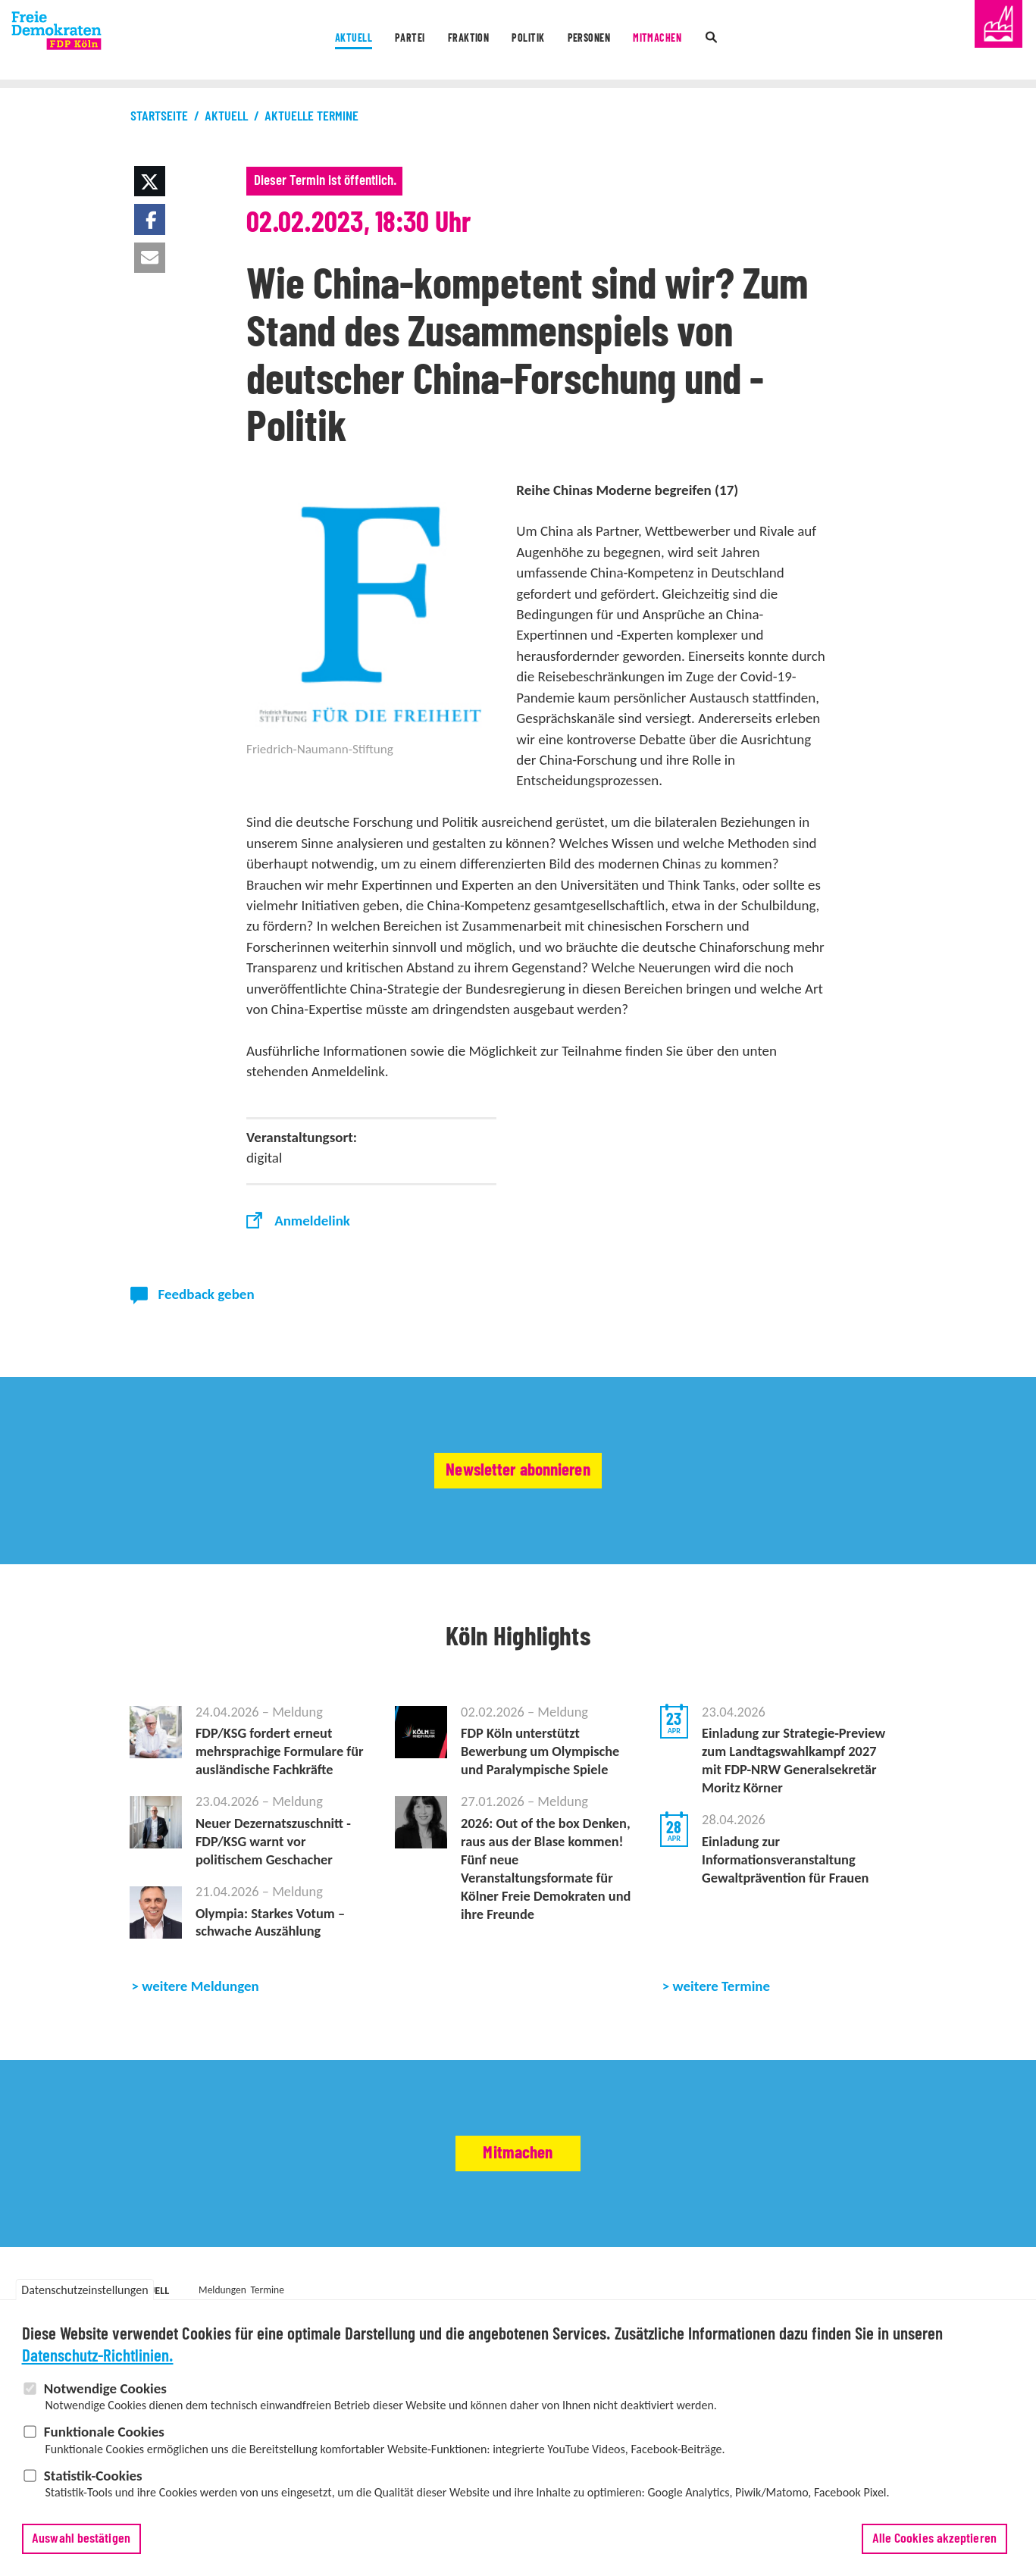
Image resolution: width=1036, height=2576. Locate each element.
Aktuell (312, 41)
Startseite (159, 117)
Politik (530, 41)
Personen (607, 41)
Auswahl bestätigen (81, 2540)
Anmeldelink (312, 1220)
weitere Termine (722, 2005)
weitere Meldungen (200, 2005)
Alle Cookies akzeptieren (934, 2540)
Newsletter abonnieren (518, 1470)
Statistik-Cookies (93, 2477)
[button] (149, 181)
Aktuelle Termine (311, 117)
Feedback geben (206, 1294)
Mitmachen (692, 41)
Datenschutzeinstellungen (84, 2292)
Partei (382, 41)
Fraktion (455, 41)
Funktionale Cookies (104, 2433)
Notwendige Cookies (105, 2390)
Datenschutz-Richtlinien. (98, 2358)
